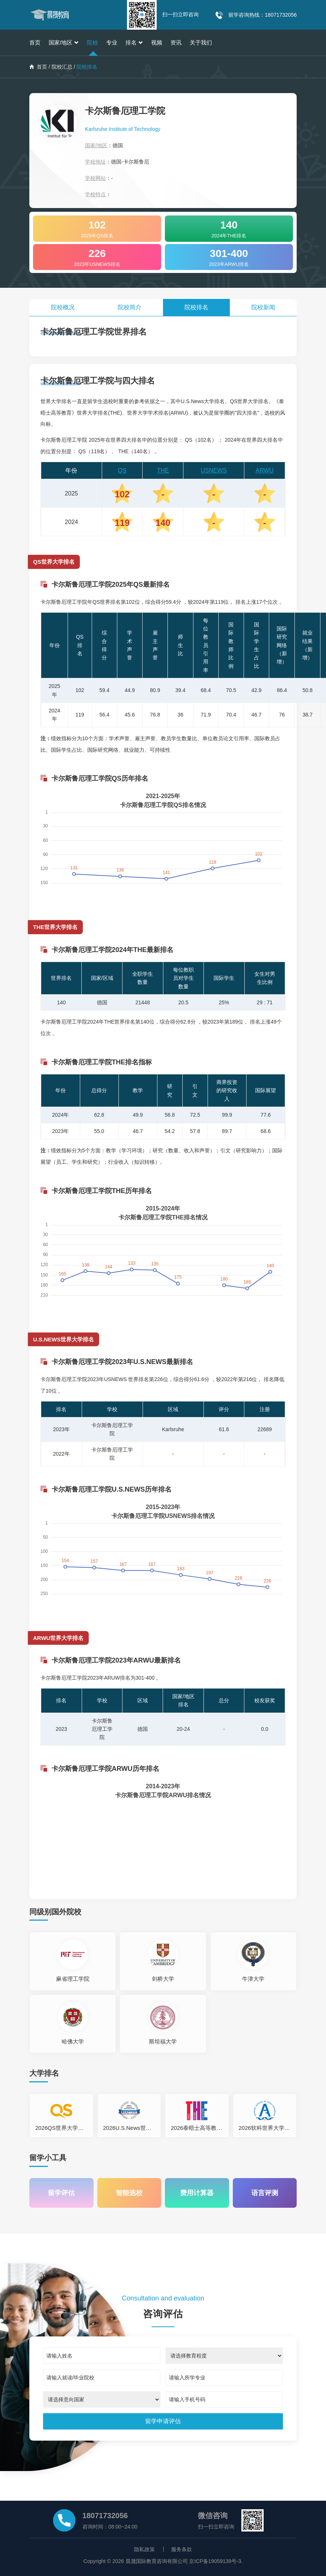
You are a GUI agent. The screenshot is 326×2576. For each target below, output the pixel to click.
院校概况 (63, 307)
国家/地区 (64, 42)
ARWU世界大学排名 (58, 1638)
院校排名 (196, 307)
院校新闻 (263, 307)
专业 (111, 42)
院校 (92, 42)
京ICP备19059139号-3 (215, 2561)
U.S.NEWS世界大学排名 (63, 1339)
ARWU (264, 470)
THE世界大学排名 (55, 927)
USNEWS (214, 470)
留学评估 (61, 2193)
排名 (134, 42)
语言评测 (264, 2193)
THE (163, 470)
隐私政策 (144, 2549)
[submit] (163, 2421)
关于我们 (201, 42)
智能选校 (129, 2193)
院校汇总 (62, 67)
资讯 (176, 42)
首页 (34, 42)
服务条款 (181, 2549)
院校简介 (129, 307)
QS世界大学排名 (54, 562)
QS (122, 470)
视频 (156, 42)
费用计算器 (196, 2193)
